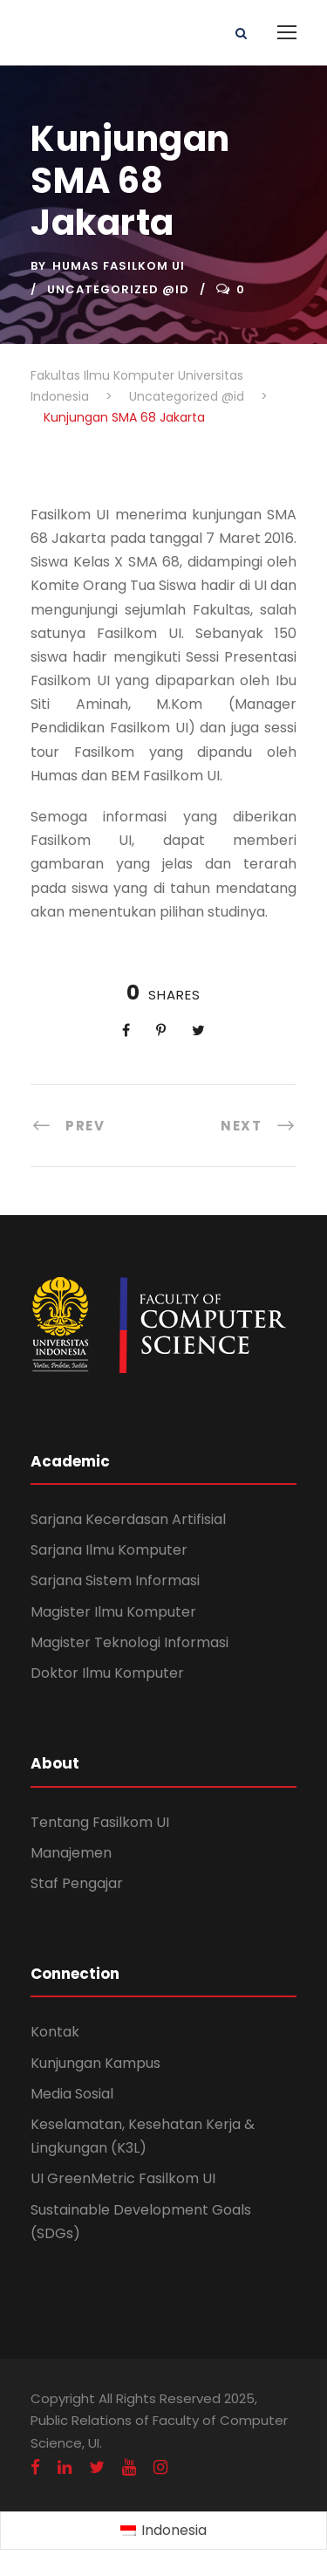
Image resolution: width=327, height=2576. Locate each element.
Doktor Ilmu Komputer (107, 1673)
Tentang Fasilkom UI (100, 1822)
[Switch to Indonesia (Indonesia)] (163, 2531)
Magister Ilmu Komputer (113, 1612)
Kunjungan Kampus (95, 2063)
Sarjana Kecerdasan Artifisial (128, 1519)
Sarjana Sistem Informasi (115, 1580)
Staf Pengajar (77, 1883)
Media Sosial (72, 2094)
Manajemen (71, 1853)
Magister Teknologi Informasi (129, 1642)
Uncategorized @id (118, 289)
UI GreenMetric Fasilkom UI (123, 2178)
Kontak (55, 2032)
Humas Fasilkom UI (118, 266)
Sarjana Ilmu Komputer (109, 1550)
